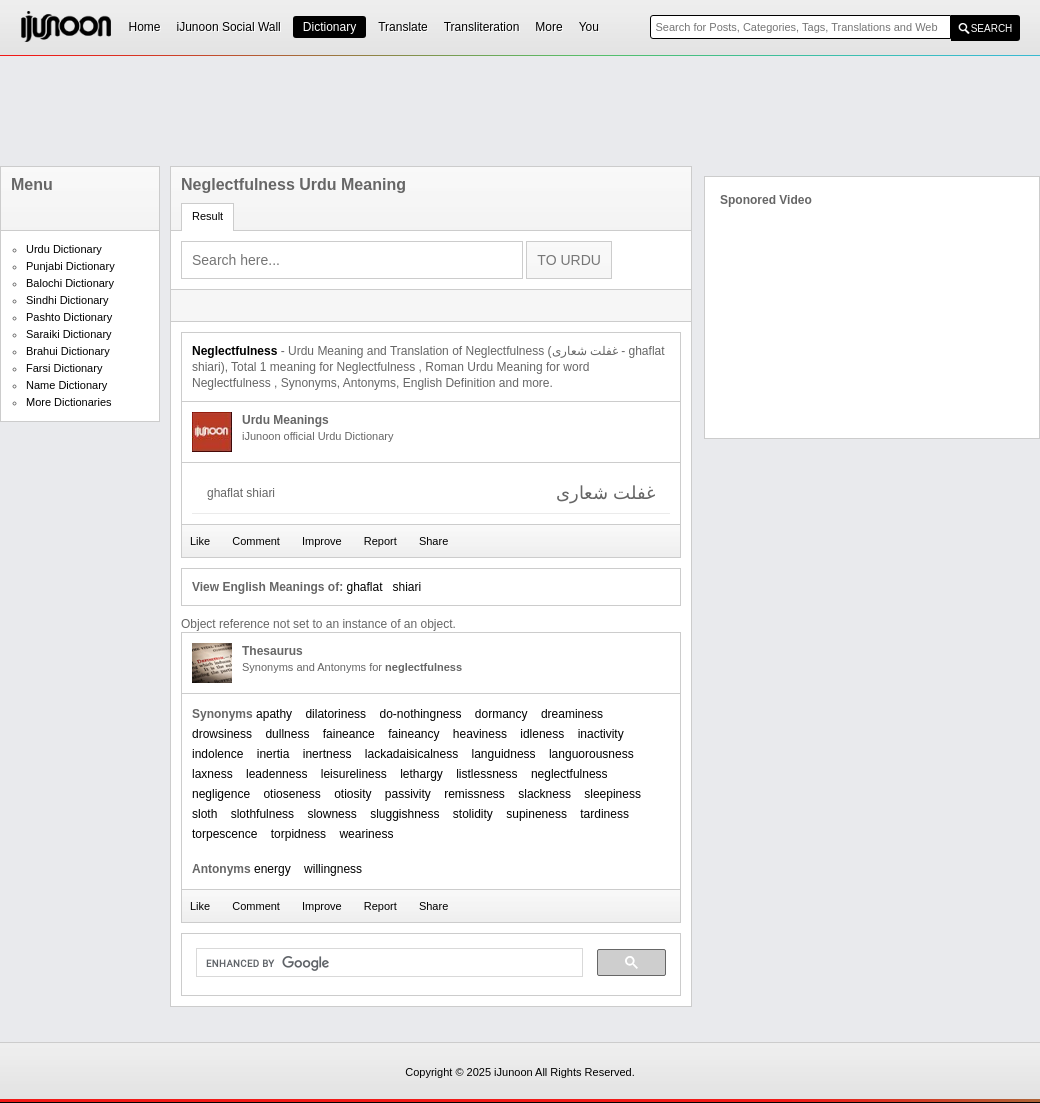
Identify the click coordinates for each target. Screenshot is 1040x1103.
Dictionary (329, 27)
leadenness (276, 774)
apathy (274, 714)
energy (272, 869)
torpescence (224, 834)
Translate (403, 27)
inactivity (601, 734)
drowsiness (222, 734)
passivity (408, 794)
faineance (349, 734)
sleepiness (612, 794)
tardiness (604, 814)
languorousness (591, 754)
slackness (544, 794)
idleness (542, 734)
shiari (407, 587)
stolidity (473, 814)
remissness (474, 794)
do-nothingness (420, 714)
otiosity (352, 794)
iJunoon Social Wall (229, 27)
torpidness (298, 834)
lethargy (421, 774)
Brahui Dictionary (68, 351)
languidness (504, 754)
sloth (204, 814)
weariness (366, 834)
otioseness (291, 794)
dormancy (501, 714)
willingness (333, 869)
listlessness (486, 774)
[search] (387, 963)
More (548, 27)
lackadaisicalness (411, 754)
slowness (331, 814)
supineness (536, 814)
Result (207, 216)
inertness (327, 754)
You (589, 27)
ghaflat (364, 587)
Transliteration (482, 27)
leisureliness (354, 774)
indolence (217, 754)
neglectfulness (569, 774)
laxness (212, 774)
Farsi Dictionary (64, 368)
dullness (287, 734)
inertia (273, 754)
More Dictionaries (69, 402)
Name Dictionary (66, 385)
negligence (221, 794)
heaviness (480, 734)
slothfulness (262, 814)
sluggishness (404, 814)
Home (145, 27)
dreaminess (572, 714)
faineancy (413, 734)
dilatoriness (335, 714)
